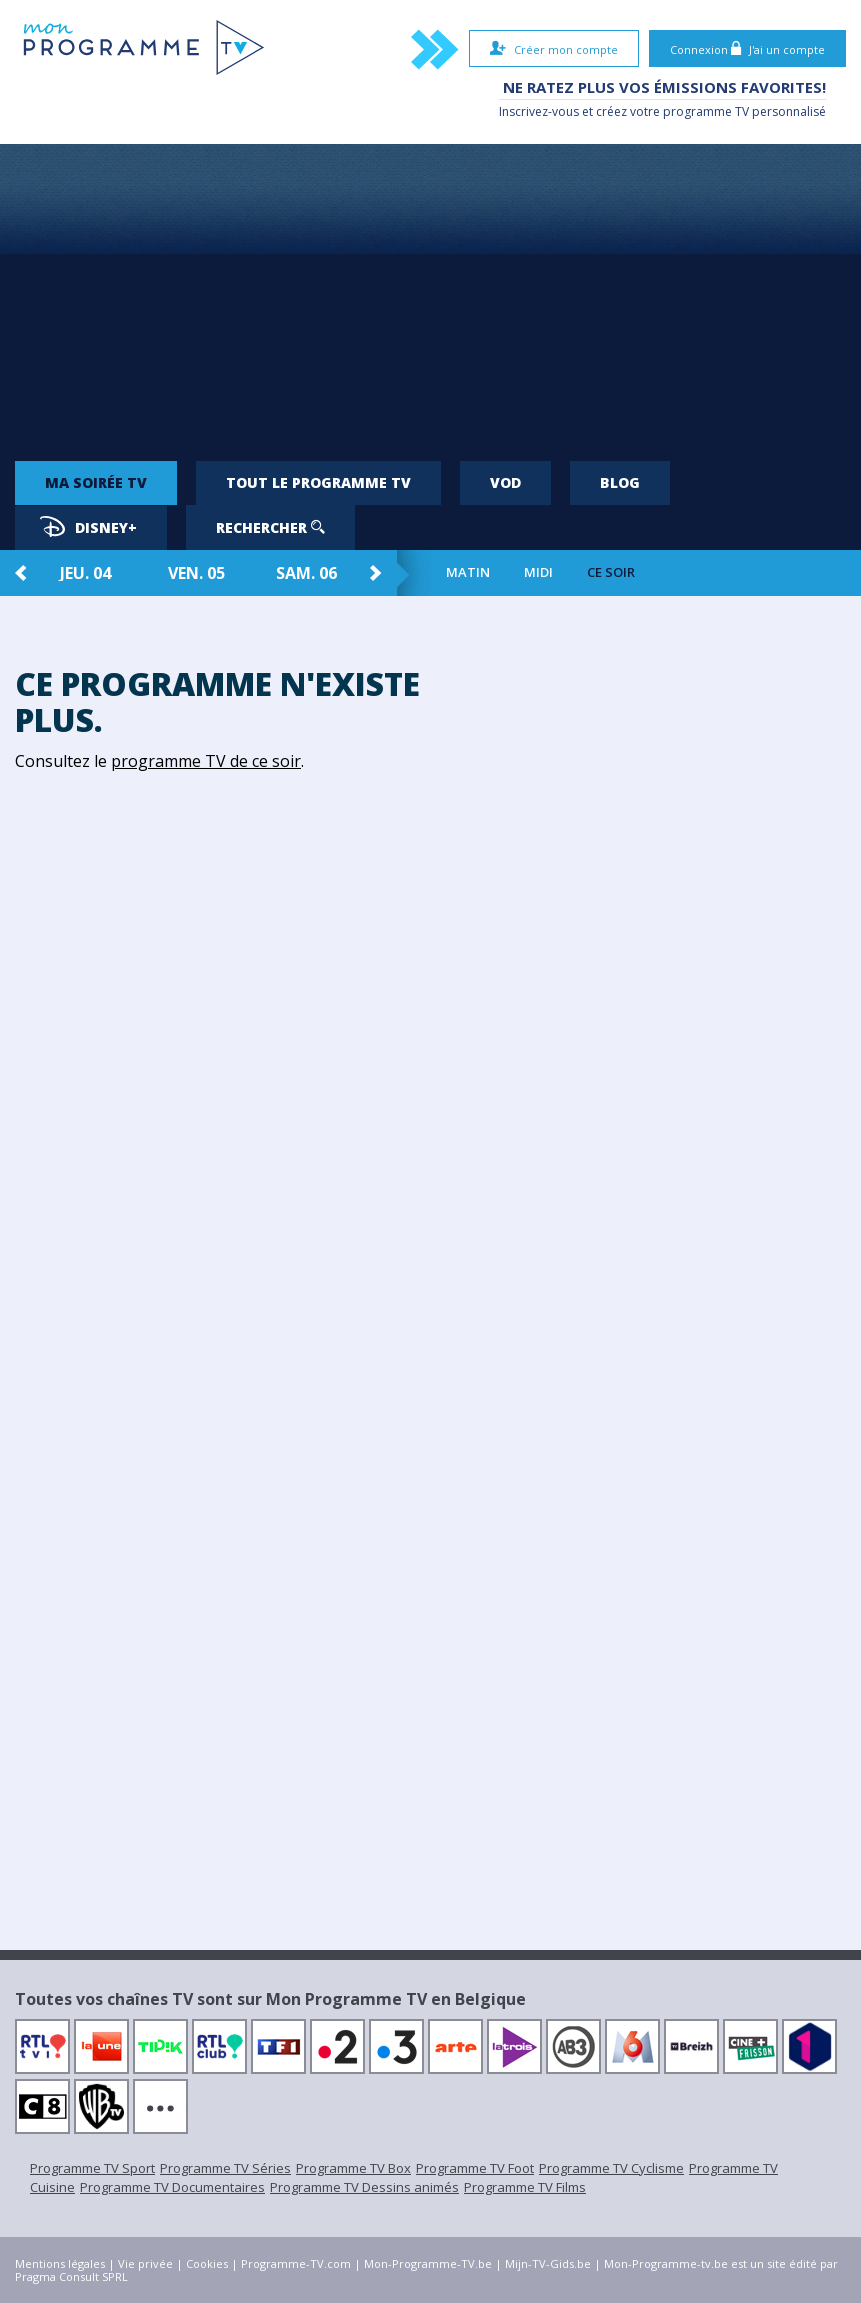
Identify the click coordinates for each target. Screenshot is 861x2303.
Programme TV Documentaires (172, 2187)
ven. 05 (196, 573)
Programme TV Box (353, 2168)
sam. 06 (306, 573)
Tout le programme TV (318, 482)
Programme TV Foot (475, 2168)
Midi (538, 572)
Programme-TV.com (296, 2263)
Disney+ (88, 526)
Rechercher (270, 527)
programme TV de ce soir (206, 761)
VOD (505, 482)
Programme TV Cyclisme (611, 2168)
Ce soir (611, 572)
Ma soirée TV (96, 482)
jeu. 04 (85, 573)
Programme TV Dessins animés (364, 2187)
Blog (620, 482)
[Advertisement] (430, 294)
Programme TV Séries (225, 2168)
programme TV (706, 111)
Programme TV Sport (92, 2168)
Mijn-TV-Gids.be (548, 2263)
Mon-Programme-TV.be (428, 2263)
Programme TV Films (525, 2187)
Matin (468, 572)
